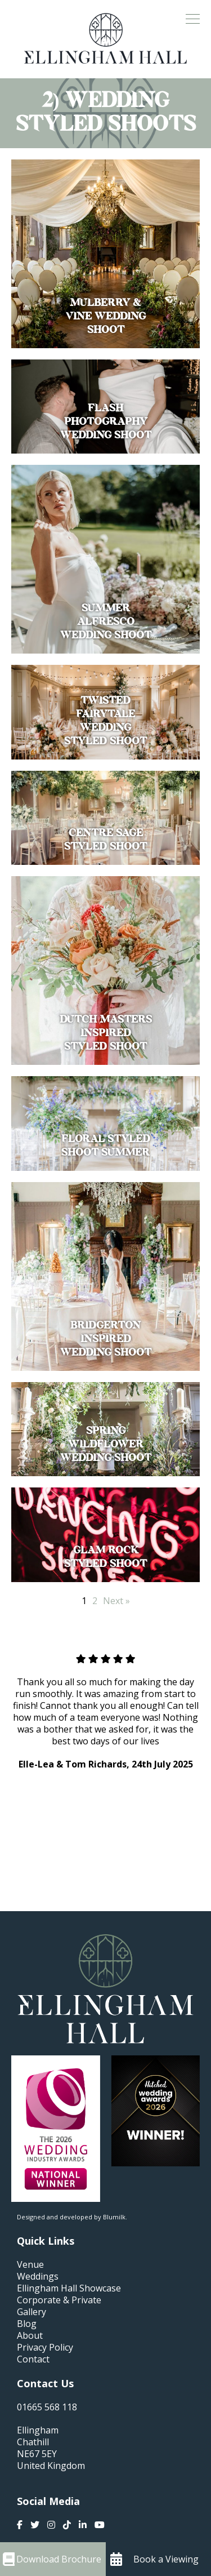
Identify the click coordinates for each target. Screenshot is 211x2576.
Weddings (38, 2276)
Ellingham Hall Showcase (69, 2288)
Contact (33, 2359)
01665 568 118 (47, 2407)
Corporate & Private (59, 2300)
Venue (30, 2265)
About (30, 2336)
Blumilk (114, 2217)
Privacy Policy (45, 2347)
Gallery (31, 2312)
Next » (116, 1601)
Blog (27, 2324)
